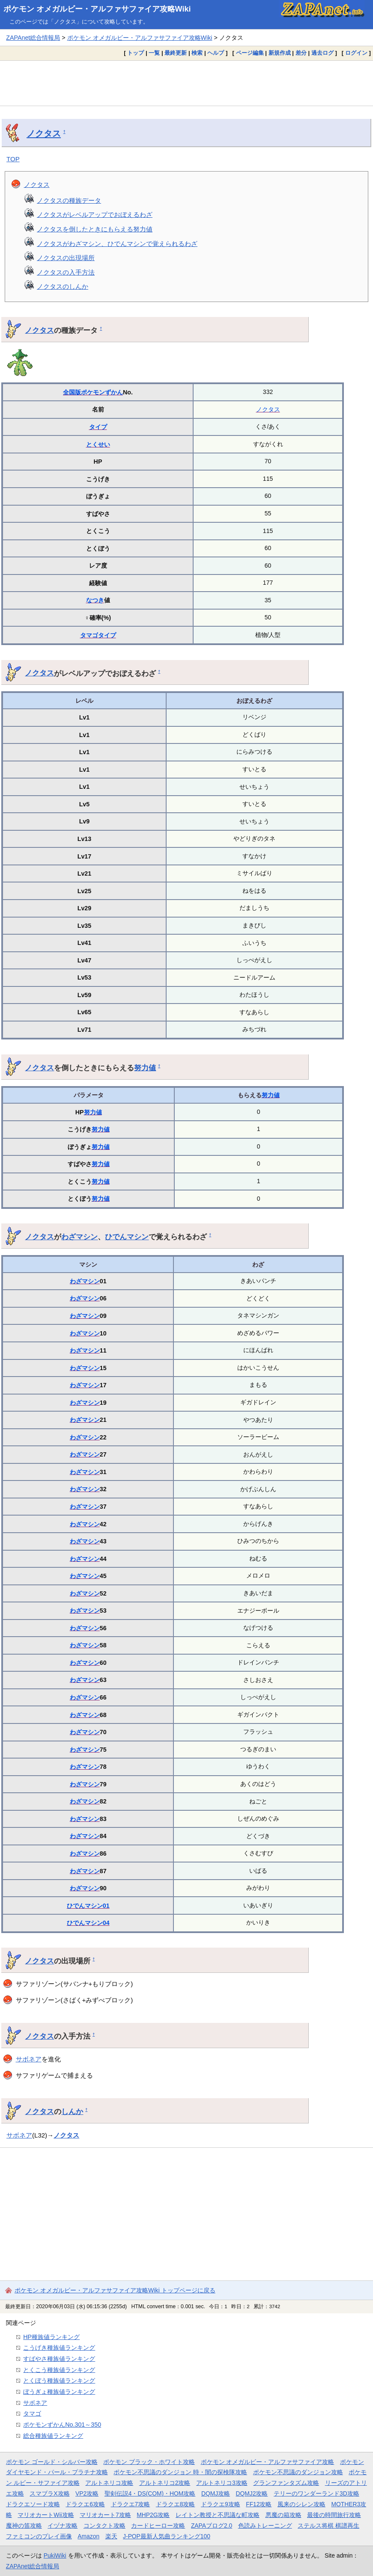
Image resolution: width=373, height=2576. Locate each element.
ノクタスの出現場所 (66, 257)
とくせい (98, 444)
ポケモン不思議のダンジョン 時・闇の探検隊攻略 (180, 2472)
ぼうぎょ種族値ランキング (59, 2391)
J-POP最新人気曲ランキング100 (166, 2536)
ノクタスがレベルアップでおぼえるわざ (94, 214)
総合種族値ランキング (53, 2435)
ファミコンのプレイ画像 (39, 2536)
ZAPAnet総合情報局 (33, 37)
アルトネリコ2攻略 (165, 2482)
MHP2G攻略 (153, 2514)
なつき (95, 600)
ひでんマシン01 (88, 1905)
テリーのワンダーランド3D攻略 (316, 2493)
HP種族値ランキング (51, 2336)
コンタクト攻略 (104, 2525)
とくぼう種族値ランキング (59, 2380)
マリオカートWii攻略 (46, 2514)
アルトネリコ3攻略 (222, 2482)
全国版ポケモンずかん (93, 392)
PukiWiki (55, 2555)
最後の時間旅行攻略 (334, 2514)
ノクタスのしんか (62, 286)
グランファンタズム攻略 (286, 2482)
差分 (301, 53)
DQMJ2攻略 (252, 2493)
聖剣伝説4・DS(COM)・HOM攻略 (150, 2493)
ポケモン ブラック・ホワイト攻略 (149, 2461)
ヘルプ (215, 53)
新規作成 (280, 53)
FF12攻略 (259, 2504)
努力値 (145, 1067)
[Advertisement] (186, 83)
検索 (197, 53)
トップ (135, 53)
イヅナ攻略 (63, 2525)
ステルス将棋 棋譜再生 (328, 2525)
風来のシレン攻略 (301, 2504)
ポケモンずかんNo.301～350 (62, 2424)
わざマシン (79, 1236)
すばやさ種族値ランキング (59, 2358)
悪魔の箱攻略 (283, 2514)
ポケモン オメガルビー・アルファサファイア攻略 (267, 2461)
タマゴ (89, 635)
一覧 (154, 53)
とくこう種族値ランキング (59, 2369)
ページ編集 (250, 53)
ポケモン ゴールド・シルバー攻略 (52, 2461)
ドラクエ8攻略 (175, 2504)
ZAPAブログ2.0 (211, 2525)
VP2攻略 (86, 2493)
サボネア (29, 2059)
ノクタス (44, 133)
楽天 (111, 2536)
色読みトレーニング (265, 2525)
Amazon (88, 2536)
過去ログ (322, 53)
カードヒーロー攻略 (158, 2525)
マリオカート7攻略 (105, 2514)
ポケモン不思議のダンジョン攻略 (298, 2472)
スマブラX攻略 (49, 2493)
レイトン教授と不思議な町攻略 (218, 2514)
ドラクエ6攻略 (85, 2504)
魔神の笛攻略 (24, 2525)
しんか (72, 2111)
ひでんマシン (127, 1236)
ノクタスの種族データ (69, 200)
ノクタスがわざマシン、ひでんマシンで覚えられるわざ (117, 243)
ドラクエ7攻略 (130, 2504)
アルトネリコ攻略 (109, 2482)
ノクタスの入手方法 (66, 272)
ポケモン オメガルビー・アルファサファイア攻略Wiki (97, 9)
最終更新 (175, 53)
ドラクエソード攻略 (33, 2504)
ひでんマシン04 (88, 1922)
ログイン (356, 53)
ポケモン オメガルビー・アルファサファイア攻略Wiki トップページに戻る (115, 2290)
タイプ (98, 426)
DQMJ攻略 (215, 2493)
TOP (13, 159)
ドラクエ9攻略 (220, 2504)
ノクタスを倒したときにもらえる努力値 (94, 229)
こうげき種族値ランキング (59, 2347)
